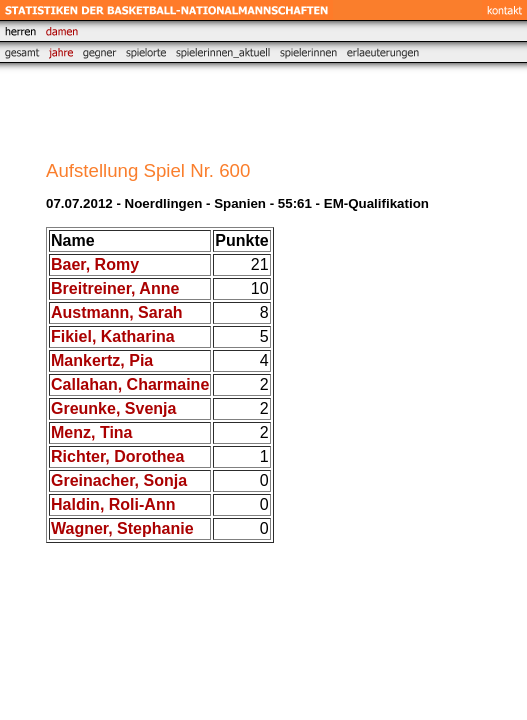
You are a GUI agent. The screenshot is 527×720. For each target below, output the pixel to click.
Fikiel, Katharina (113, 336)
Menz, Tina (92, 432)
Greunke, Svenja (113, 408)
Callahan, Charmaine (130, 384)
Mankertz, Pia (102, 360)
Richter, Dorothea (117, 456)
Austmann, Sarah (117, 312)
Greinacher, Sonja (119, 480)
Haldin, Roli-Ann (113, 504)
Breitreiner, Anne (115, 288)
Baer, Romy (95, 264)
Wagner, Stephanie (122, 528)
